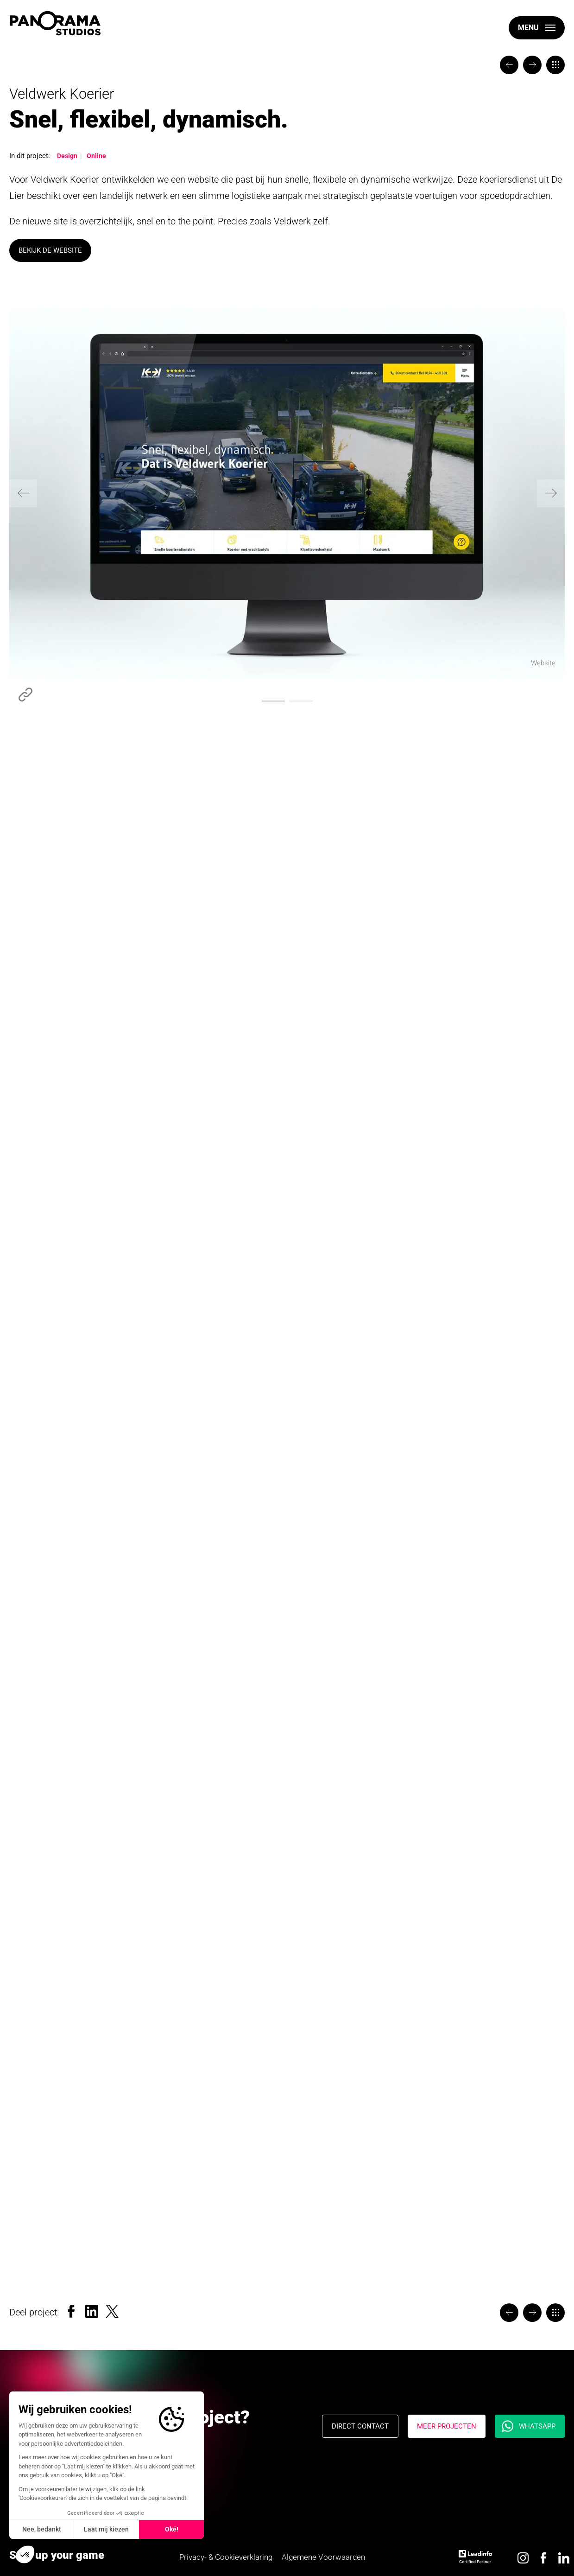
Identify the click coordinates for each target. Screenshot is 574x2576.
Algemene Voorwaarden (323, 2557)
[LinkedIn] (91, 2310)
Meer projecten (446, 2426)
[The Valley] (532, 65)
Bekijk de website (50, 250)
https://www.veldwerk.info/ (25, 694)
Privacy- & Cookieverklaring (225, 2557)
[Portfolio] (555, 65)
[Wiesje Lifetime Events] (509, 65)
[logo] (55, 23)
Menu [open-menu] (528, 27)
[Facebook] (71, 2310)
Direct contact (360, 2426)
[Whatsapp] (530, 2426)
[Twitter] (112, 2310)
